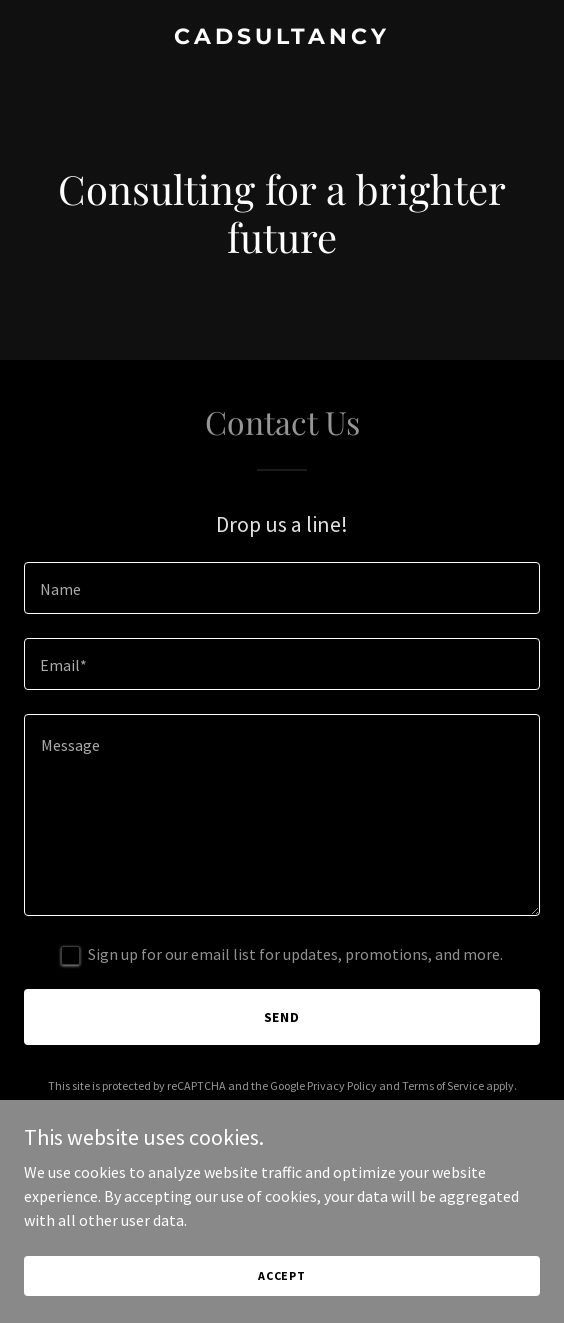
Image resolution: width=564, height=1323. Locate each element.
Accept (282, 1302)
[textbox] (282, 588)
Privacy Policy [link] (342, 1085)
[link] (282, 38)
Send (282, 1017)
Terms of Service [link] (443, 1085)
